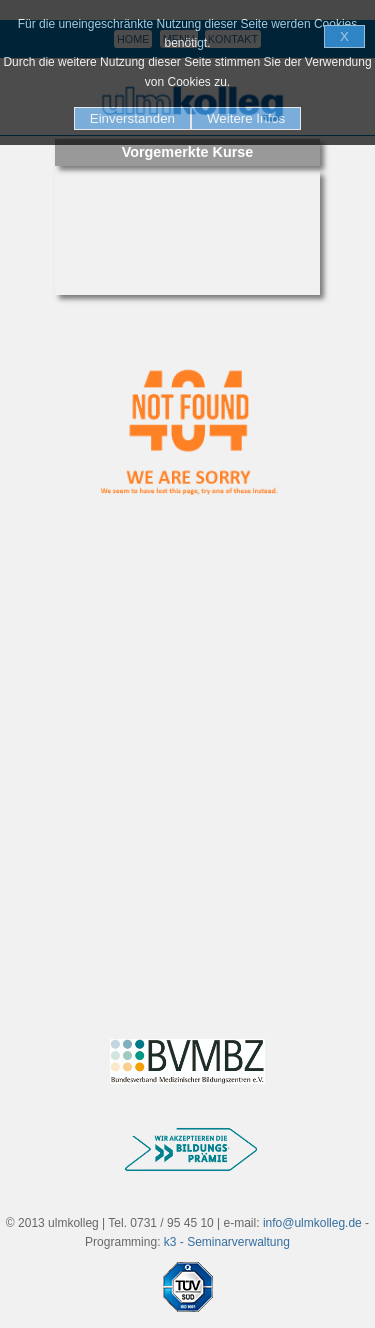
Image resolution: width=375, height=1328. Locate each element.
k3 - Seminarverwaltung (227, 1242)
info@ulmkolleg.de (312, 1223)
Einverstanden (132, 118)
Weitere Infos (246, 118)
